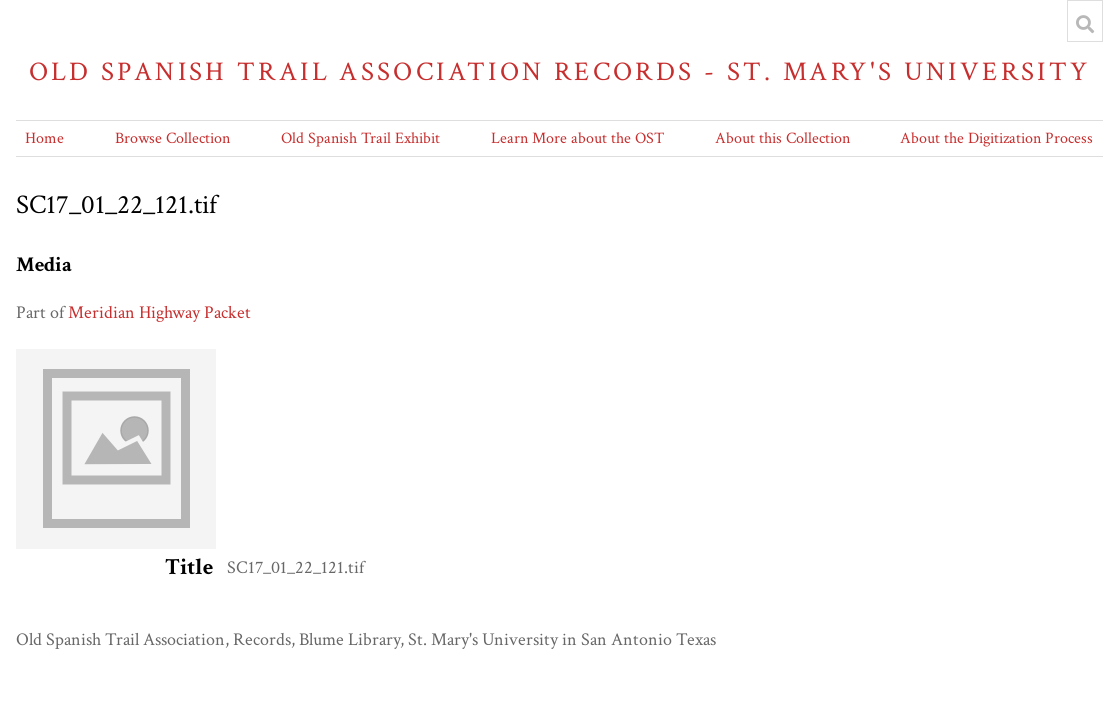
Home (44, 138)
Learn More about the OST (577, 138)
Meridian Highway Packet (159, 312)
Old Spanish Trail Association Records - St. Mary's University (560, 71)
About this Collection (782, 138)
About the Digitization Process (996, 138)
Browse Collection (172, 138)
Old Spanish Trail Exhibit (360, 138)
